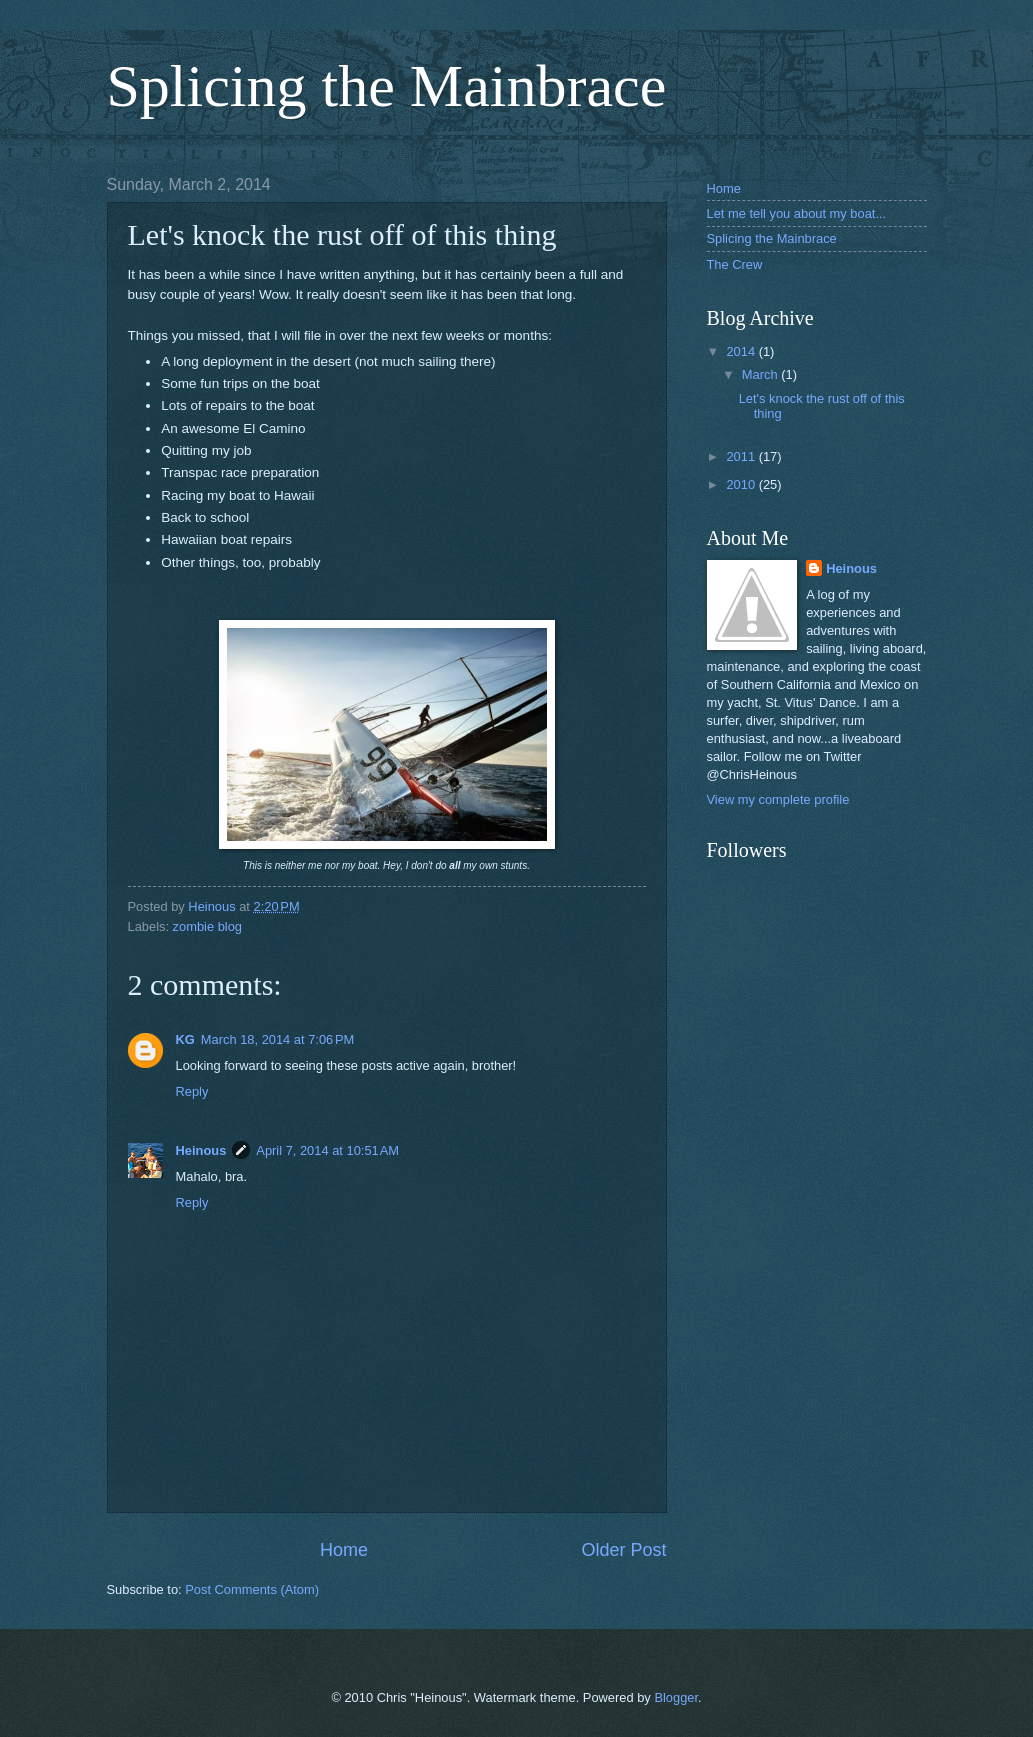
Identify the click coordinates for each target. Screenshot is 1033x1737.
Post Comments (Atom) (252, 1589)
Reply (192, 1091)
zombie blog (207, 926)
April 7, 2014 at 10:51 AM (327, 1150)
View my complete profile (778, 799)
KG (185, 1039)
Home (344, 1550)
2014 (742, 351)
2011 (742, 456)
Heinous (201, 1150)
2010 (742, 484)
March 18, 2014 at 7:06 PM (278, 1039)
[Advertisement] (807, 1157)
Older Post (623, 1550)
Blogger (676, 1697)
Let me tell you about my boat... (797, 213)
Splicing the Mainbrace (387, 86)
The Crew (735, 264)
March (761, 374)
